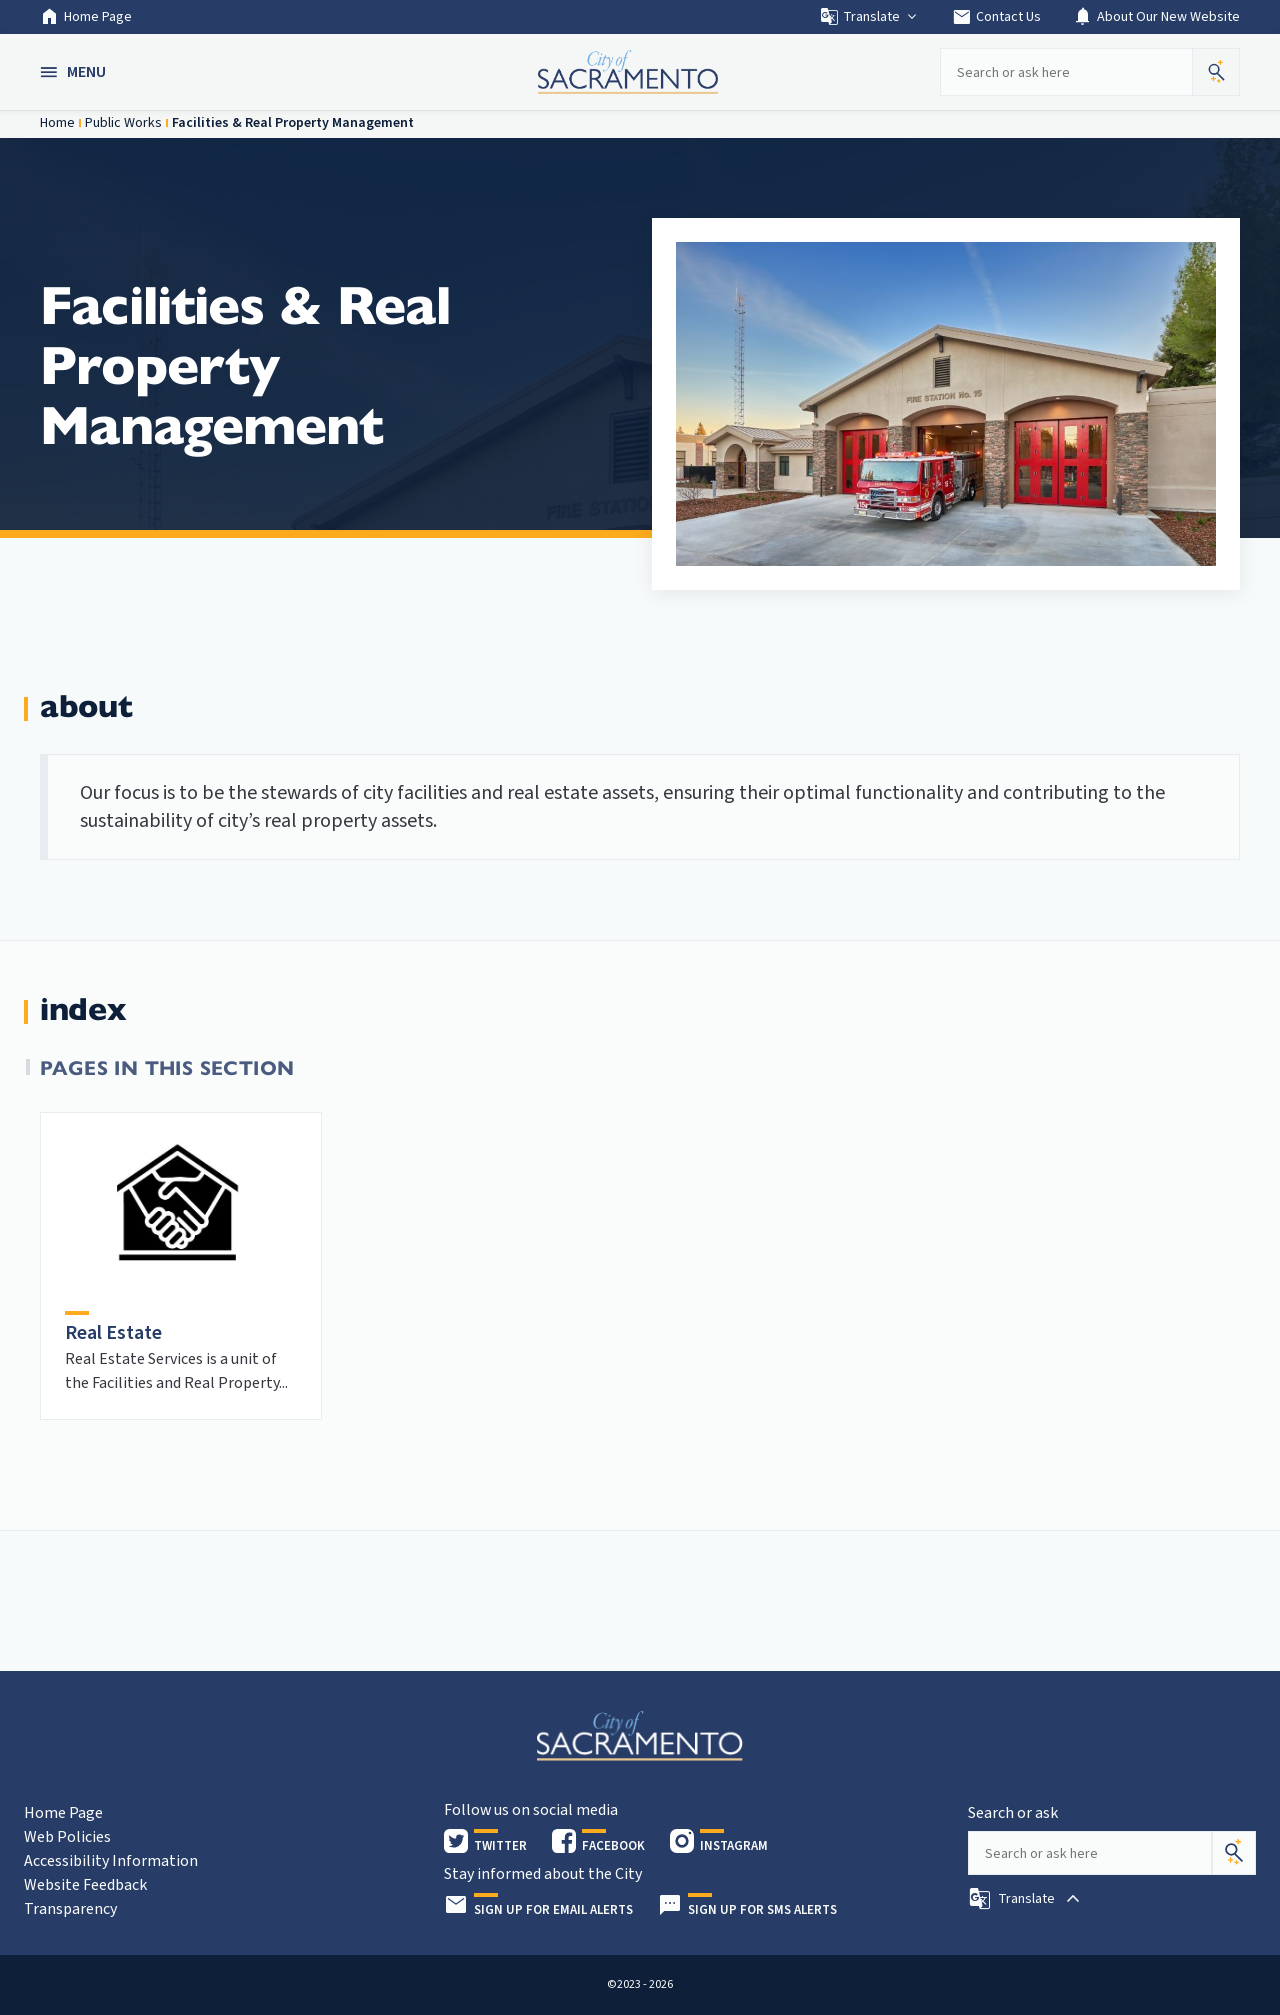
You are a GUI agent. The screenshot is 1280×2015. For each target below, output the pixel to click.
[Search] (1234, 1853)
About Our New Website (1156, 17)
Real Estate (113, 1333)
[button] (75, 72)
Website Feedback (85, 1885)
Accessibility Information (111, 1861)
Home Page (86, 17)
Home (57, 123)
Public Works (123, 123)
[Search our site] (1066, 72)
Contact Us (996, 17)
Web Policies (67, 1837)
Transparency (70, 1909)
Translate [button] (869, 17)
